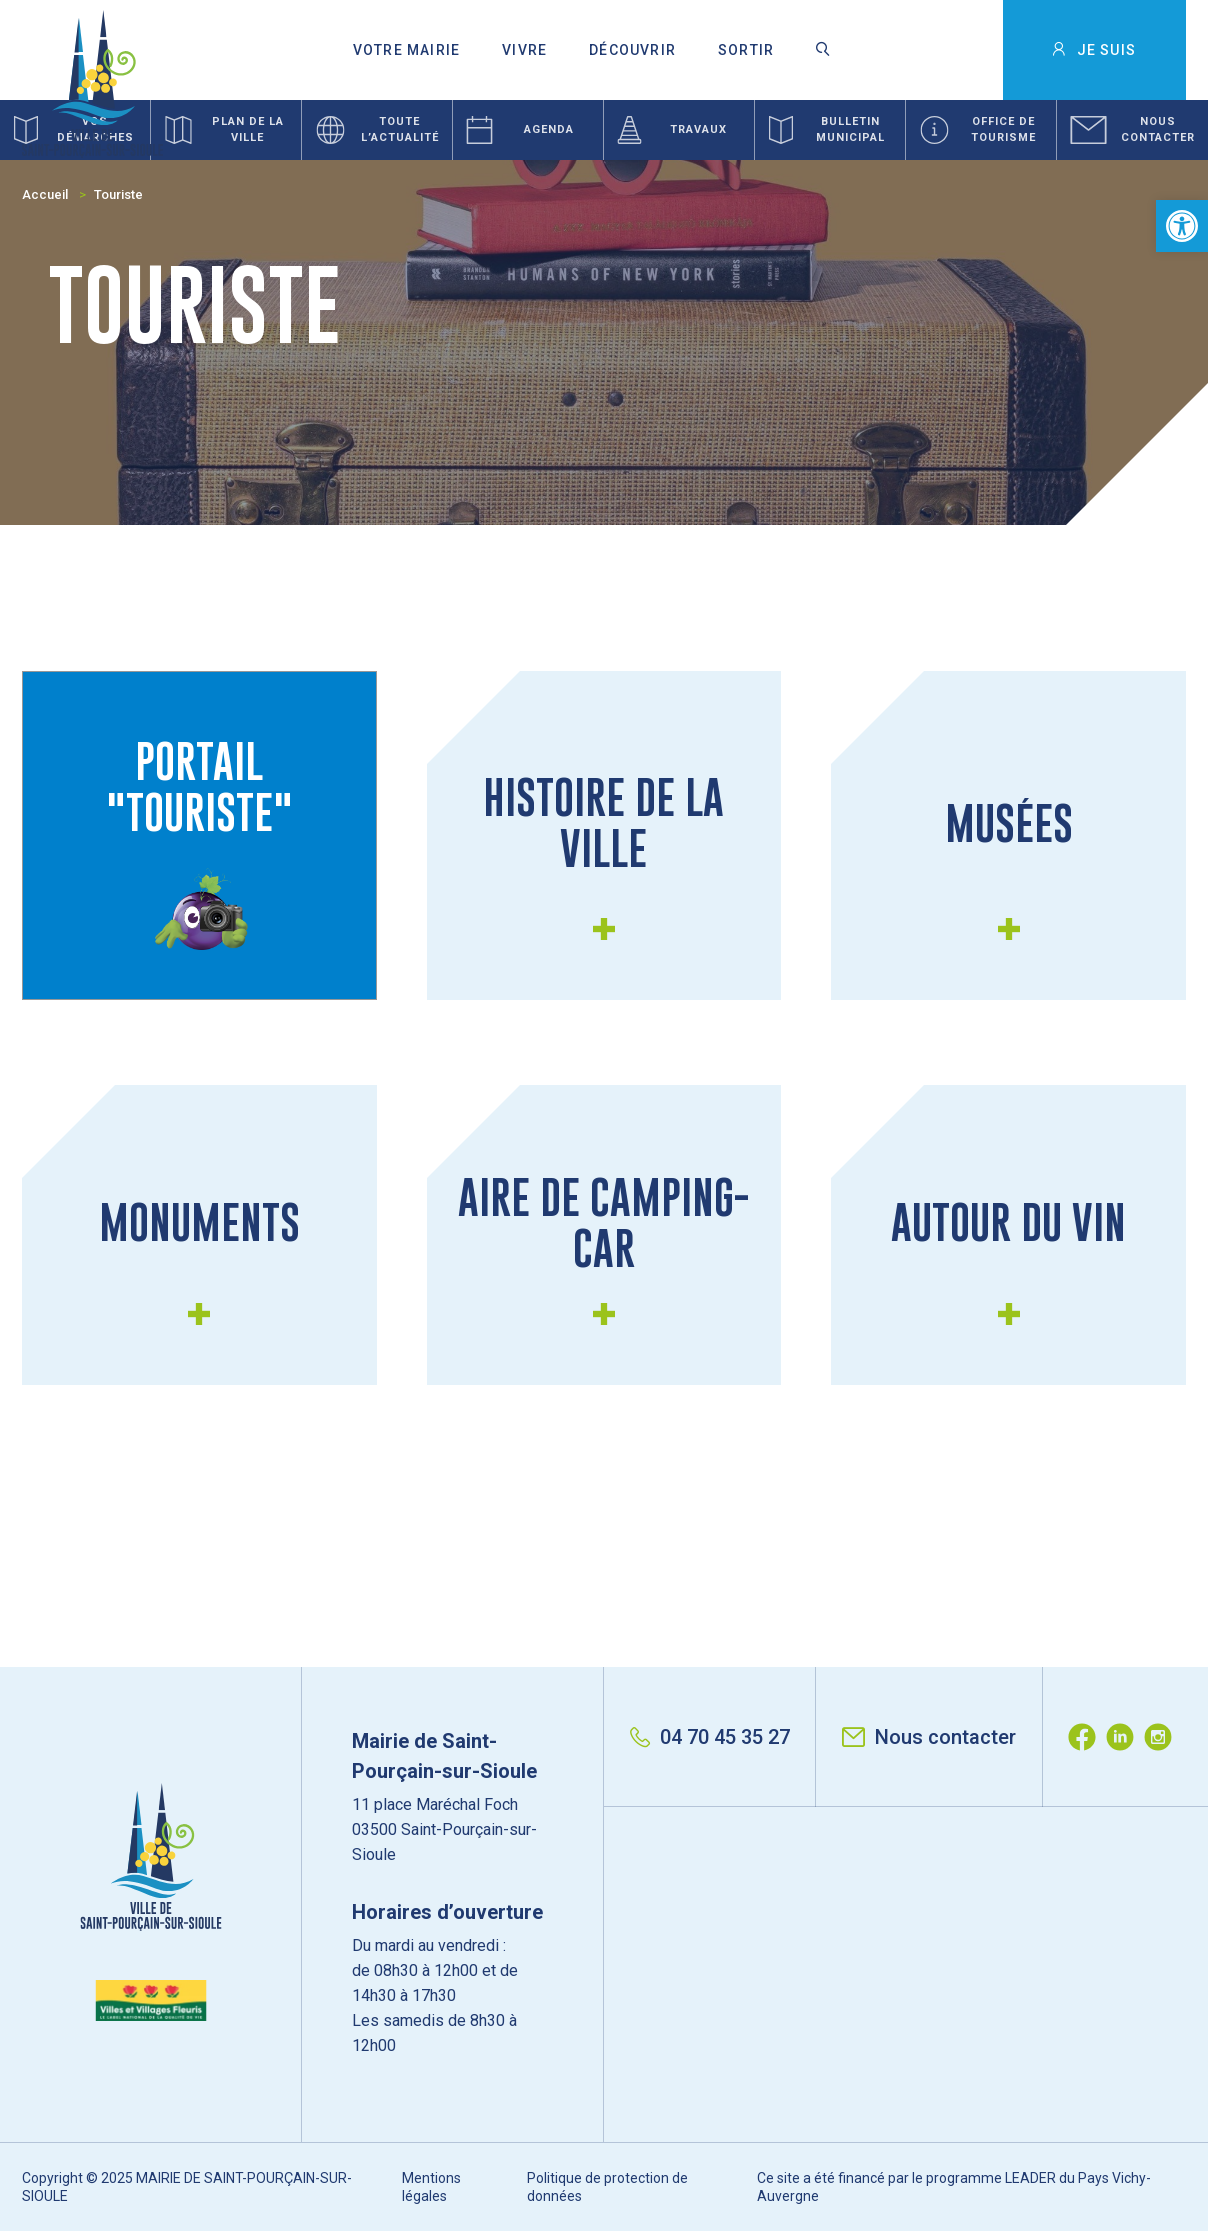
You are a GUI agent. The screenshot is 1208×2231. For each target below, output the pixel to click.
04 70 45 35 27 (710, 1737)
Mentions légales (431, 2187)
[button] (1182, 226)
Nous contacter (929, 1737)
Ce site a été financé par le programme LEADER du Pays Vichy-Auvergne (954, 2187)
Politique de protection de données (607, 2187)
